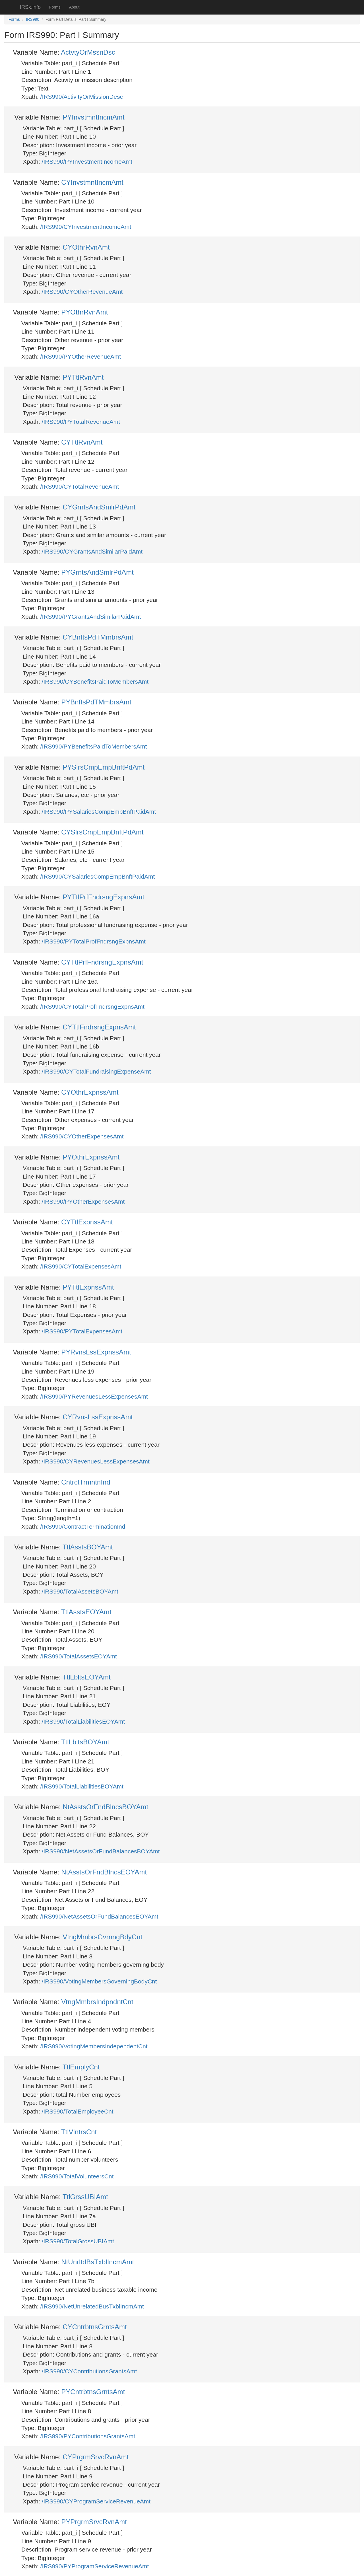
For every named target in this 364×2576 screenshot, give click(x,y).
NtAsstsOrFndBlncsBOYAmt (105, 1807)
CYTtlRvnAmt (81, 442)
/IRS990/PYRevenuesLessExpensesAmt (94, 1396)
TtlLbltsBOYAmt (85, 1742)
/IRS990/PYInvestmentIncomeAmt (87, 161)
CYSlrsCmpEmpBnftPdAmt (102, 832)
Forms (55, 7)
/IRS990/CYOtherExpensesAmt (82, 1136)
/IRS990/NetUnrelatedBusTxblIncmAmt (92, 2306)
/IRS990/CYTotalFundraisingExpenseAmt (96, 1071)
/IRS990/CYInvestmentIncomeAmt (85, 226)
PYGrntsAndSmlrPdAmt (97, 572)
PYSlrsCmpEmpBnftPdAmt (103, 767)
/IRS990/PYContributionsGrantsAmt (87, 2436)
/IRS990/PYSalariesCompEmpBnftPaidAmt (99, 811)
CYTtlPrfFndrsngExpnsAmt (102, 962)
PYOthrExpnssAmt (91, 1157)
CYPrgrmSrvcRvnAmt (96, 2457)
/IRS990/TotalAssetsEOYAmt (78, 1656)
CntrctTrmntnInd (85, 1482)
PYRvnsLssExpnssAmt (96, 1352)
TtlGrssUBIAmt (85, 2197)
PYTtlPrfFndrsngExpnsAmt (103, 897)
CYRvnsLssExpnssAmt (98, 1417)
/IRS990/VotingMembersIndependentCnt (94, 2046)
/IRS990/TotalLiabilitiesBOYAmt (82, 1786)
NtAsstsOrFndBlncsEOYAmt (104, 1872)
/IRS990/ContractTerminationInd (82, 1526)
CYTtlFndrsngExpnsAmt (99, 1027)
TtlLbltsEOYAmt (87, 1677)
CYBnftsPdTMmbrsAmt (98, 637)
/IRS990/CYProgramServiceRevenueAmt (96, 2501)
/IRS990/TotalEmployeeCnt (77, 2111)
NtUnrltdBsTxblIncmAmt (97, 2262)
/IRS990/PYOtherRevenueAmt (80, 356)
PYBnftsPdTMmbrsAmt (96, 702)
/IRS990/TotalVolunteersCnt (77, 2176)
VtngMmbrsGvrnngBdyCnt (102, 1937)
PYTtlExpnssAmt (88, 1287)
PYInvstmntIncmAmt (93, 117)
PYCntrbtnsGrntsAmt (93, 2392)
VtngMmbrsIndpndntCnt (97, 2002)
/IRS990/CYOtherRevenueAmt (82, 291)
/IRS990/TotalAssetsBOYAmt (80, 1591)
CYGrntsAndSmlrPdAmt (99, 507)
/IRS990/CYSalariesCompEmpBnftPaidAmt (97, 876)
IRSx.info (30, 7)
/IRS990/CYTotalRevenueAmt (79, 486)
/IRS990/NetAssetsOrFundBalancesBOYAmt (101, 1851)
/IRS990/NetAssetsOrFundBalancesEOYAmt (99, 1916)
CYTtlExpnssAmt (87, 1222)
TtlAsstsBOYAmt (88, 1547)
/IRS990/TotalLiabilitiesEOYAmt (83, 1721)
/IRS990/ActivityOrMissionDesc (81, 96)
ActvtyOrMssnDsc (88, 52)
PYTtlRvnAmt (83, 377)
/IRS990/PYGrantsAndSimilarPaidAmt (90, 616)
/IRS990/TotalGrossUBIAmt (78, 2241)
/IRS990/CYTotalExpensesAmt (80, 1266)
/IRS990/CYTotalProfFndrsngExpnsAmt (92, 1006)
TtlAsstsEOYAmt (86, 1612)
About (74, 7)
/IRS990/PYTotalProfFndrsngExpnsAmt (94, 941)
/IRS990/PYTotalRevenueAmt (81, 421)
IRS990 (32, 19)
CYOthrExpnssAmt (89, 1092)
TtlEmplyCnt (81, 2067)
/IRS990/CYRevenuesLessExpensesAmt (96, 1461)
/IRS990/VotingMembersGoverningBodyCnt (99, 1981)
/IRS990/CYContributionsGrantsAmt (89, 2371)
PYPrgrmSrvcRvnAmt (94, 2522)
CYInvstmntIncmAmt (92, 182)
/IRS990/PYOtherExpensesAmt (83, 1201)
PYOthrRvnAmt (84, 312)
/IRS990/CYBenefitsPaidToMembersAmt (95, 681)
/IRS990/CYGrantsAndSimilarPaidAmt (92, 551)
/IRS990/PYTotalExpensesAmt (82, 1331)
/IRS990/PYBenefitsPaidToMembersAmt (93, 746)
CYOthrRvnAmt (86, 247)
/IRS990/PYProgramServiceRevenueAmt (94, 2566)
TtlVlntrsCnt (79, 2132)
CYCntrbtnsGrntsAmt (95, 2327)
